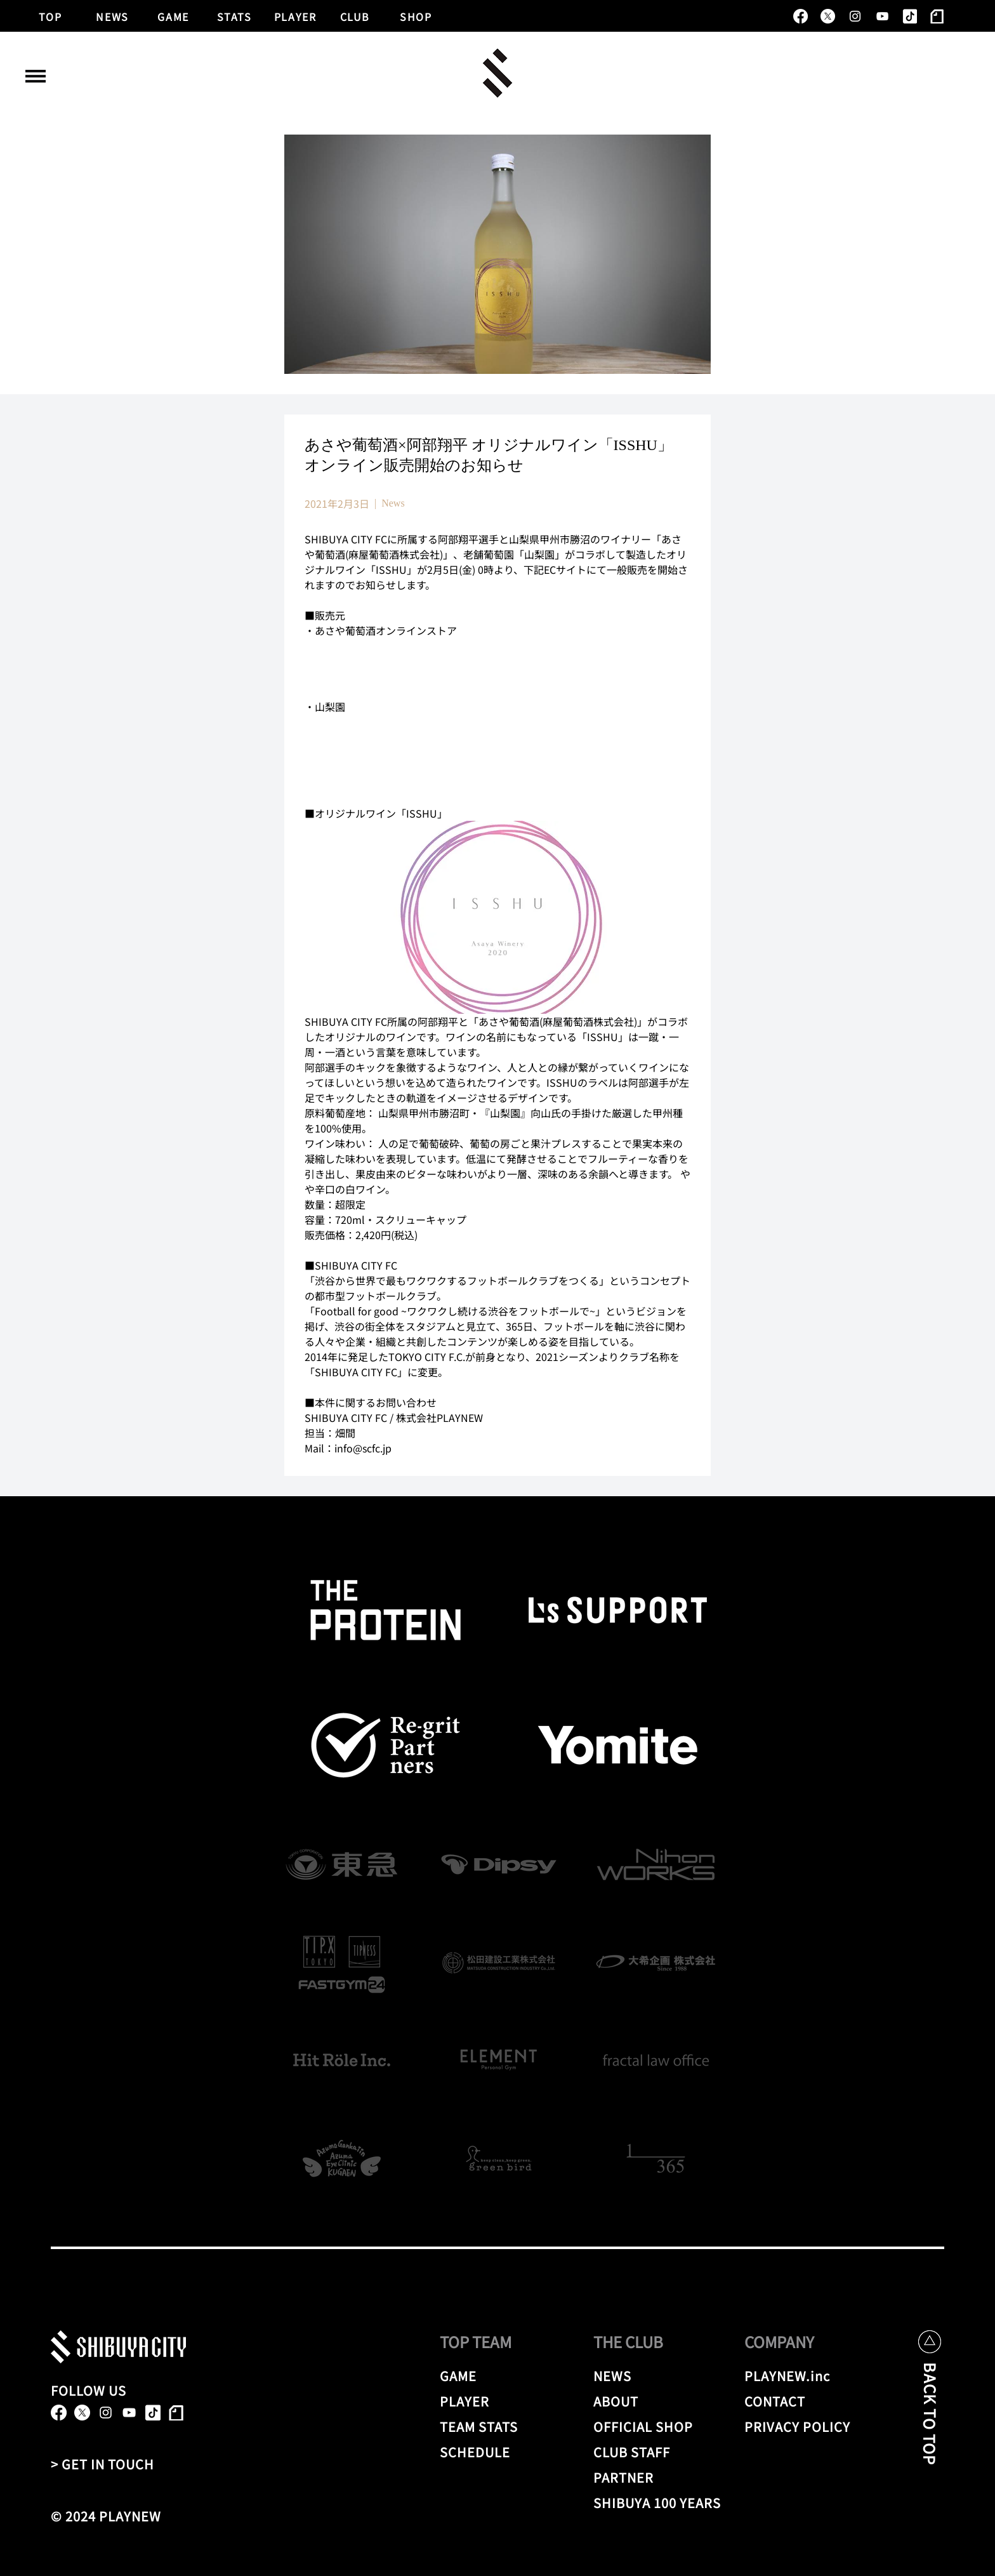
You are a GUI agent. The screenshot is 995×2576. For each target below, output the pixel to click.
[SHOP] (416, 15)
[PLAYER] (295, 15)
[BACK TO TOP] (930, 2423)
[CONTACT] (792, 2400)
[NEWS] (112, 15)
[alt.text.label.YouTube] (882, 16)
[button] (35, 76)
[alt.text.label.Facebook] (800, 16)
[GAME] (173, 15)
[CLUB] (355, 15)
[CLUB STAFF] (658, 2451)
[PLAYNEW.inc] (792, 2375)
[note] (937, 16)
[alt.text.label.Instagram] (855, 16)
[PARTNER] (635, 2477)
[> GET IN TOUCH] (108, 2463)
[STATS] (234, 15)
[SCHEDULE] (497, 2451)
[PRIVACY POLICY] (799, 2426)
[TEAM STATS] (497, 2426)
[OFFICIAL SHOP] (658, 2426)
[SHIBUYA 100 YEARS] (658, 2502)
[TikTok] (909, 16)
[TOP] (50, 15)
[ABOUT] (651, 2400)
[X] (827, 16)
